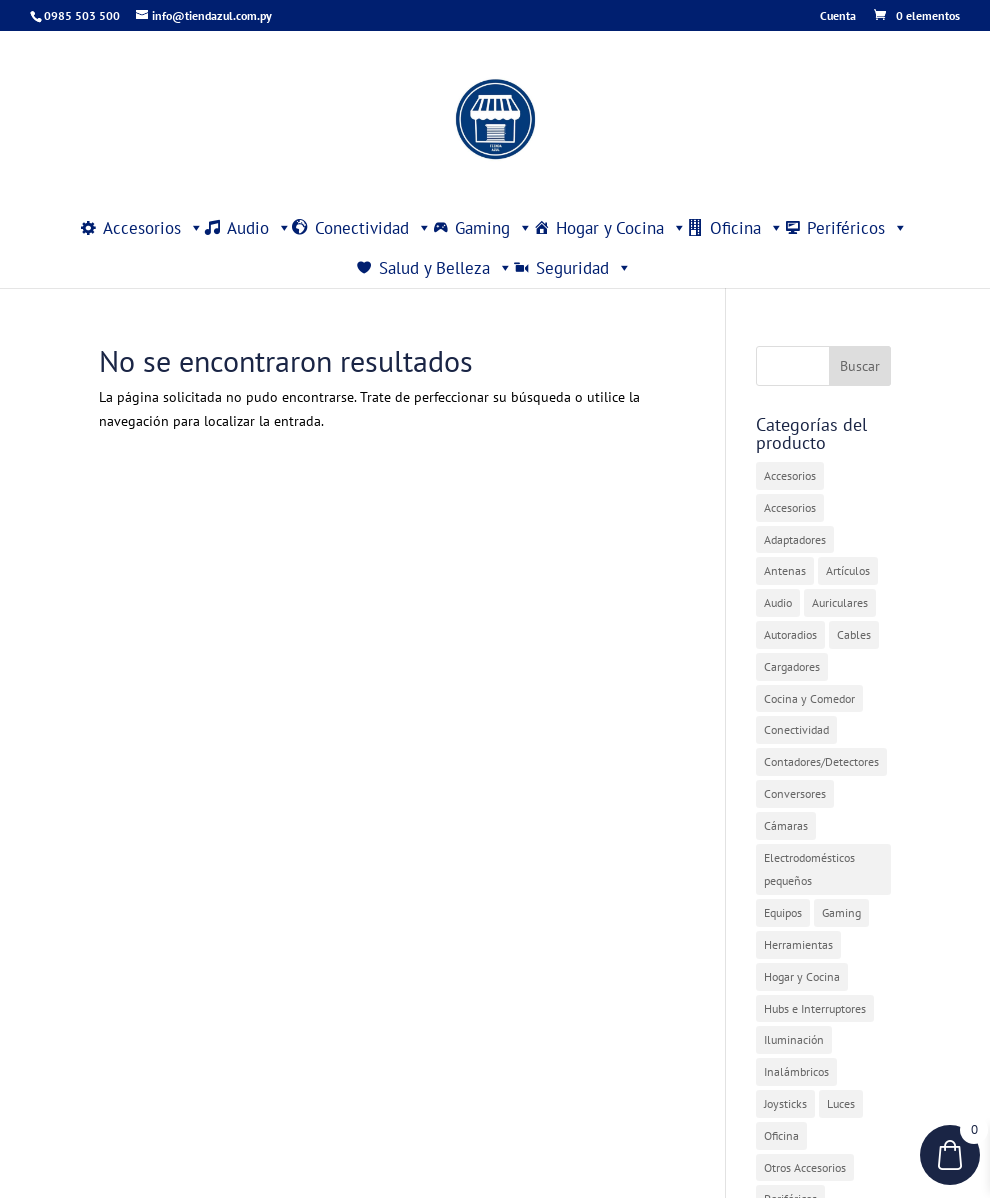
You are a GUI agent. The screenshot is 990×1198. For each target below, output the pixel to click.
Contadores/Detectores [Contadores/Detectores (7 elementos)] (821, 761)
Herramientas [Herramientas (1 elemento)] (798, 944)
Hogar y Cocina (621, 228)
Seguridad (584, 268)
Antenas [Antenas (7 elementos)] (785, 570)
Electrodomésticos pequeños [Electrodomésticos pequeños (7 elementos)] (809, 869)
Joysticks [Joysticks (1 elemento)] (785, 1103)
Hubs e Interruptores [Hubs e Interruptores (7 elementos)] (815, 1008)
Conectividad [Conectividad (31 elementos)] (796, 729)
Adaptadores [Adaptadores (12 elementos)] (795, 539)
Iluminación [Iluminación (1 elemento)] (794, 1039)
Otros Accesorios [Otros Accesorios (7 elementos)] (805, 1167)
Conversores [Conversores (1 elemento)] (795, 793)
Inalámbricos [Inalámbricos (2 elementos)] (796, 1071)
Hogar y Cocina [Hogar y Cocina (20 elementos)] (802, 976)
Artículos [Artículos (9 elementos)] (848, 570)
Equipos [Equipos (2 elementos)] (783, 912)
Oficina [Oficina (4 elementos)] (781, 1135)
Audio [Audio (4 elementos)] (778, 602)
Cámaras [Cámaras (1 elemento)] (786, 825)
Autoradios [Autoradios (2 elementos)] (790, 634)
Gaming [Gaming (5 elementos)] (841, 912)
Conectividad (373, 228)
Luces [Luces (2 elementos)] (841, 1103)
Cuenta (838, 16)
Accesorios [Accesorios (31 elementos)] (790, 475)
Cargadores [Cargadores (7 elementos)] (792, 666)
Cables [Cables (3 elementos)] (854, 634)
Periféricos (857, 228)
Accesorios (153, 228)
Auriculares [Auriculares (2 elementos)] (840, 602)
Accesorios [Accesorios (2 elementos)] (790, 507)
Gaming (494, 228)
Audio (259, 228)
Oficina (747, 228)
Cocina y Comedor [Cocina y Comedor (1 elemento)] (809, 698)
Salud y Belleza (446, 268)
